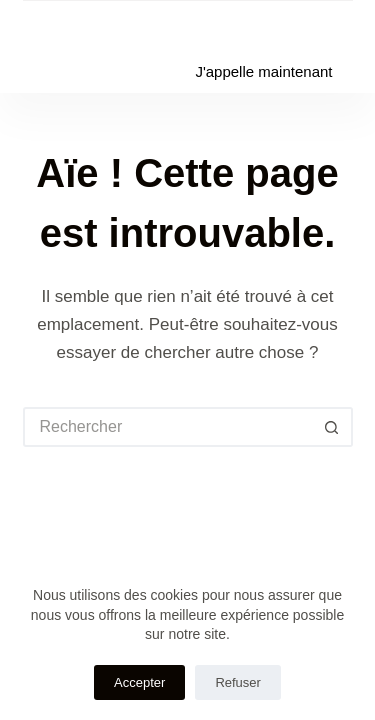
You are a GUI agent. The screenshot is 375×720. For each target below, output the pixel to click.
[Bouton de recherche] (333, 427)
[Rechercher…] (168, 427)
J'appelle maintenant (263, 71)
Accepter (139, 682)
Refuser (238, 682)
